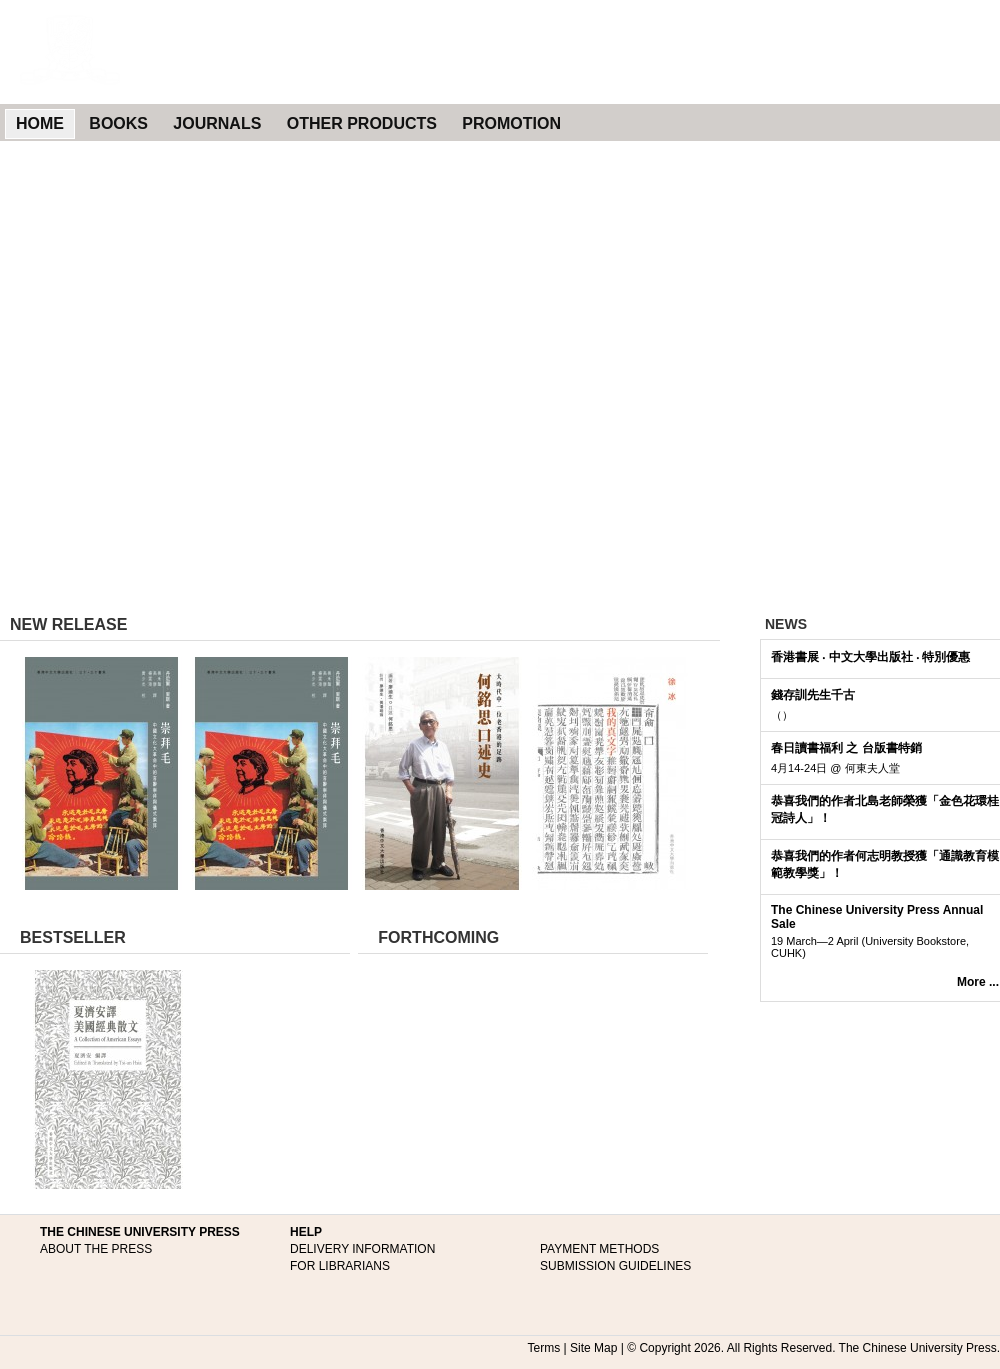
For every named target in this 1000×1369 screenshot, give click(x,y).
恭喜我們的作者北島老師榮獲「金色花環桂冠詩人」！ (885, 809)
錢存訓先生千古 (813, 695)
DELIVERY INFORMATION (362, 1249)
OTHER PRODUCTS (362, 123)
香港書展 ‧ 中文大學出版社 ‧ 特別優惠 (870, 657)
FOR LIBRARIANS (340, 1266)
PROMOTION (511, 123)
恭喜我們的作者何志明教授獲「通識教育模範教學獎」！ (885, 864)
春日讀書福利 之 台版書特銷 (846, 748)
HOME (40, 123)
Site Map (593, 1348)
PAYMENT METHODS (599, 1249)
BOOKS (118, 123)
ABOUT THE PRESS (96, 1249)
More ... (978, 982)
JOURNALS (217, 123)
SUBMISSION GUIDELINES (615, 1266)
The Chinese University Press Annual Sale (877, 917)
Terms (544, 1348)
